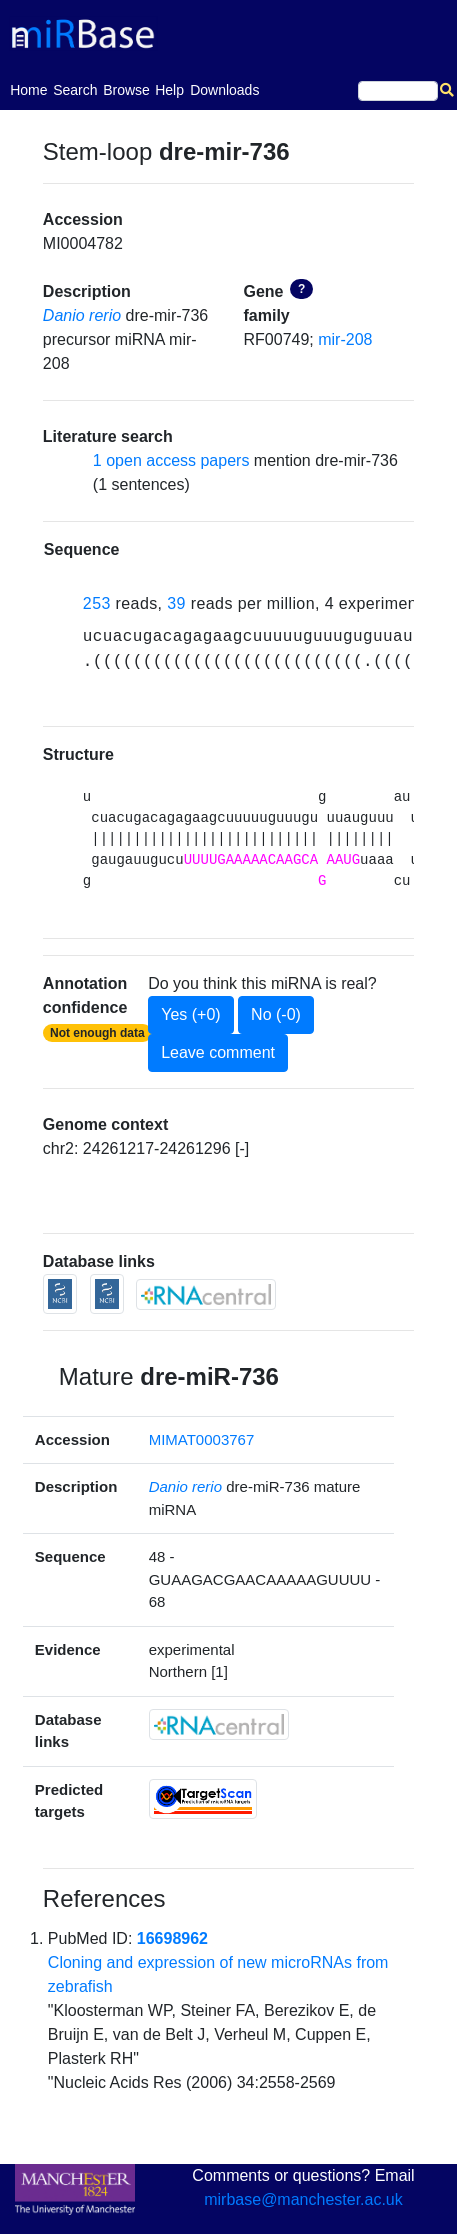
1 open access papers (171, 460)
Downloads (224, 90)
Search (75, 90)
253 (97, 603)
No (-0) (276, 1014)
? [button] (301, 289)
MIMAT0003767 (202, 1439)
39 (176, 603)
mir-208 (345, 339)
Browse (126, 90)
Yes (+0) (190, 1014)
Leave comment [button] (218, 1052)
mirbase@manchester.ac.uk (303, 2199)
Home (28, 88)
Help (169, 90)
